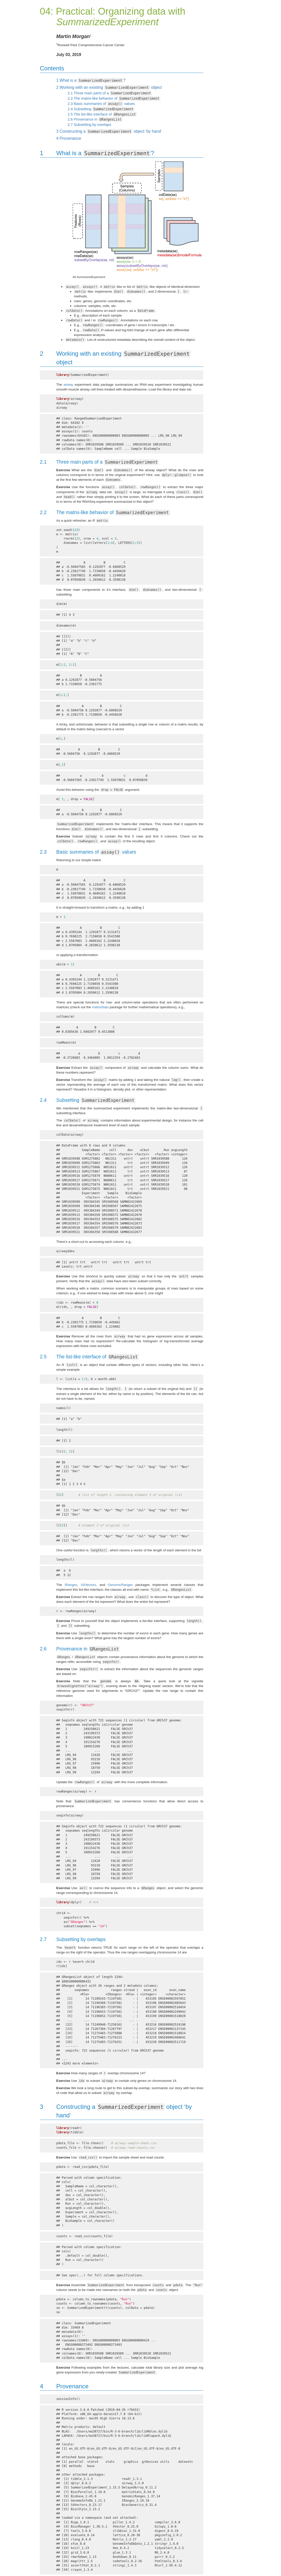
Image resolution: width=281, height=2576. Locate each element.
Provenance (68, 138)
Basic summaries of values (101, 104)
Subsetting (101, 109)
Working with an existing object (109, 87)
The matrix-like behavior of (114, 98)
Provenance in (95, 119)
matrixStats (100, 1007)
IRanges (71, 1585)
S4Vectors (88, 1585)
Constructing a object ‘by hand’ (109, 131)
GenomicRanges (120, 1585)
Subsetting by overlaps (89, 125)
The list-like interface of (102, 114)
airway (68, 384)
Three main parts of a (110, 93)
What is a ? (91, 80)
